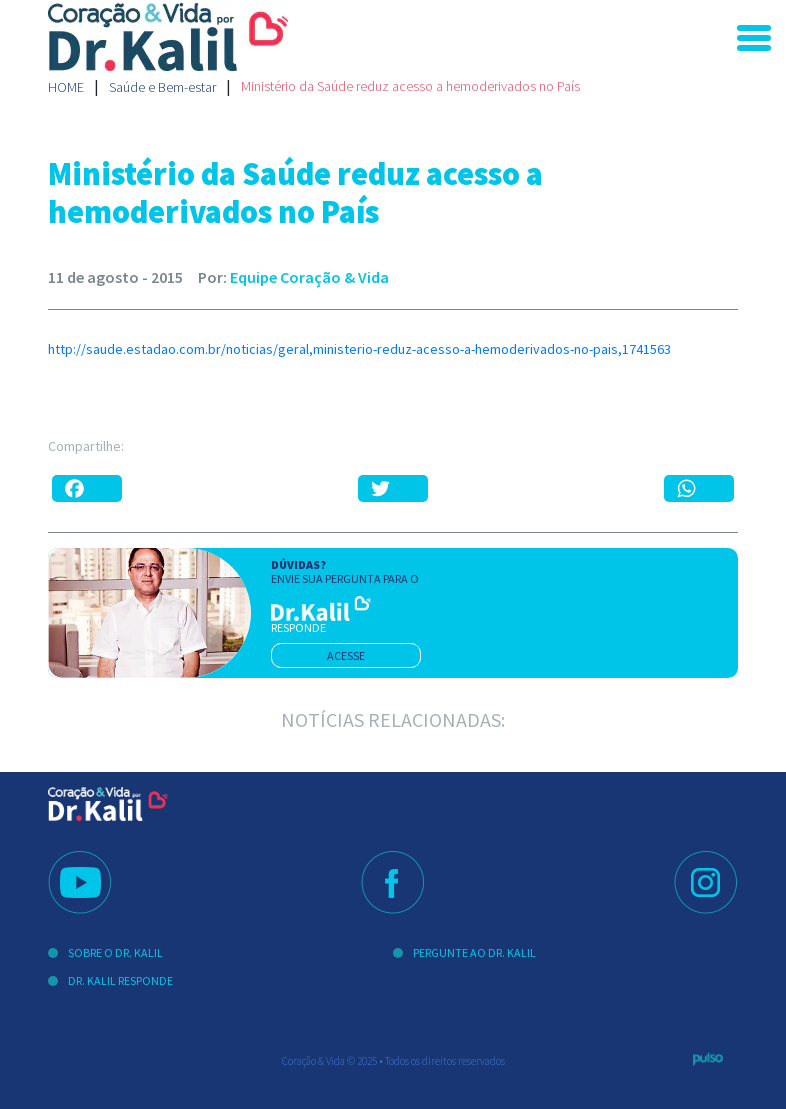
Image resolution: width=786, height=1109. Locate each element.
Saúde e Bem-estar (162, 87)
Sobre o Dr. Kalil (115, 952)
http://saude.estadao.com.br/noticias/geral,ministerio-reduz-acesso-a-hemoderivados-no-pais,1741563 (359, 349)
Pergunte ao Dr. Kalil (474, 952)
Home (66, 87)
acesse (346, 655)
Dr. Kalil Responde (120, 980)
